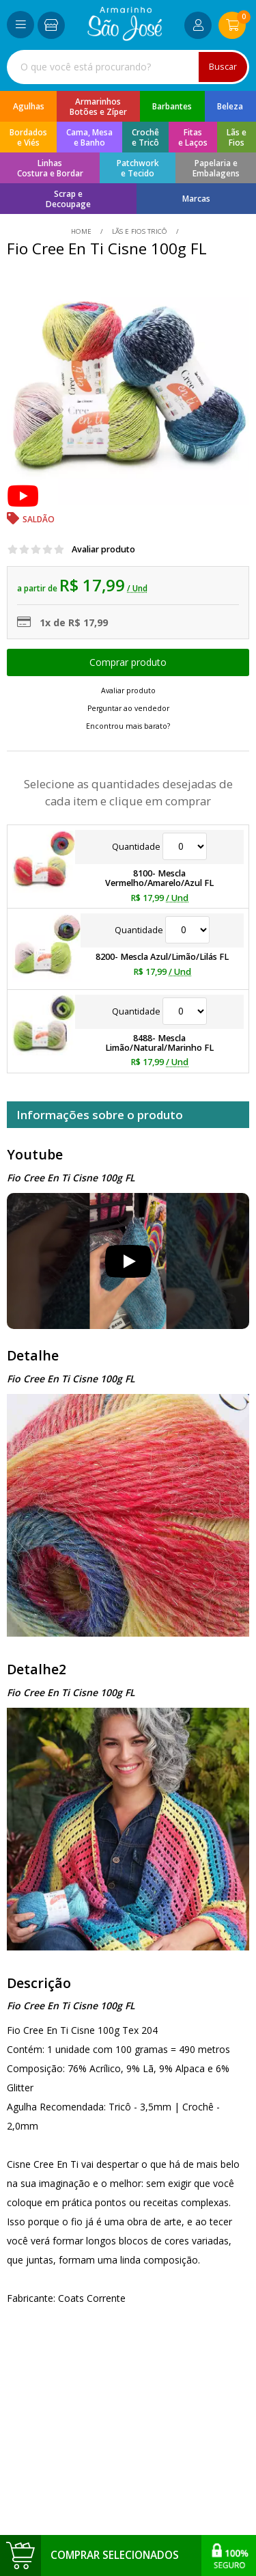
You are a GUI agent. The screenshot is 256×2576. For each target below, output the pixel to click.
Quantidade (159, 847)
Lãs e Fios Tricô (139, 231)
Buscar (223, 66)
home (82, 231)
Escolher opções (128, 662)
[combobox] (128, 67)
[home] (124, 37)
